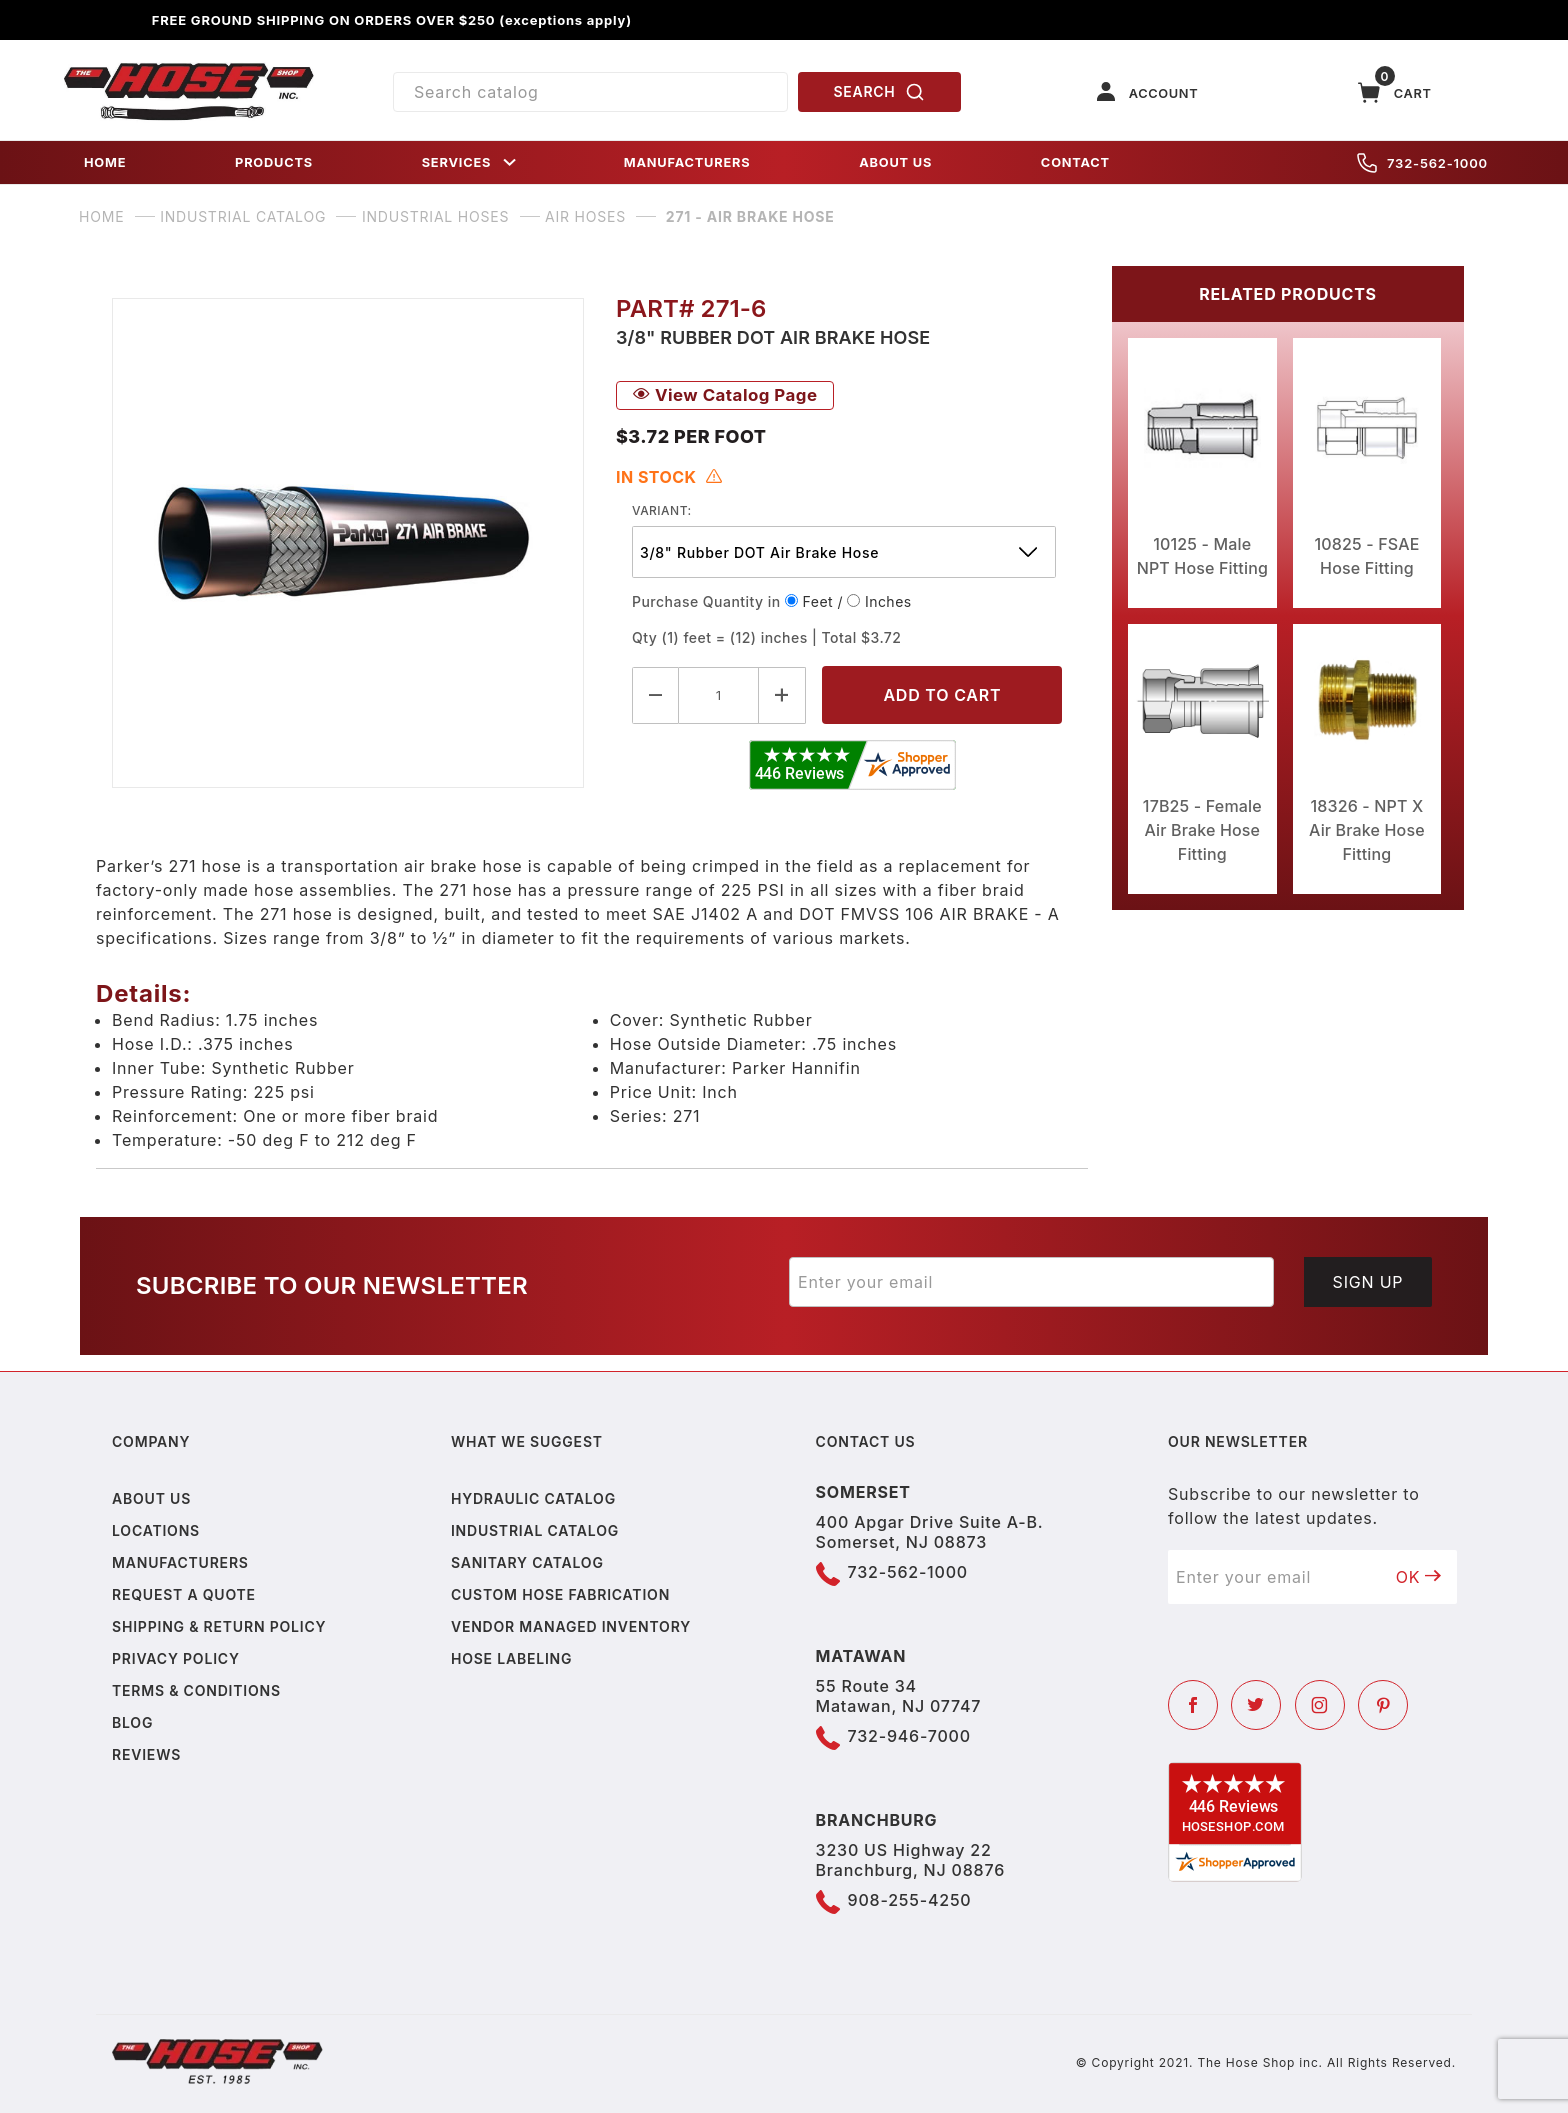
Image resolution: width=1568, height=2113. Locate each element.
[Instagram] (1320, 1705)
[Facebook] (1193, 1705)
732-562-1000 (1422, 163)
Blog (132, 1722)
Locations (156, 1530)
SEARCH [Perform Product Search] (880, 92)
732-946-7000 (909, 1736)
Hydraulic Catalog (533, 1498)
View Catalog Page (725, 395)
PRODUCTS (274, 162)
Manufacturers (180, 1562)
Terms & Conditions (196, 1690)
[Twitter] (1256, 1705)
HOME (105, 162)
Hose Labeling (511, 1658)
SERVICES (471, 162)
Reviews (146, 1754)
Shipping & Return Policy (219, 1626)
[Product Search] (590, 92)
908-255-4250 (910, 1900)
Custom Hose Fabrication (560, 1594)
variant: (662, 510)
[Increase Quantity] (782, 695)
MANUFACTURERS (687, 162)
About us (151, 1498)
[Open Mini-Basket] (1395, 92)
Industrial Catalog (535, 1530)
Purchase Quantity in (706, 601)
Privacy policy (176, 1658)
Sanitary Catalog (527, 1562)
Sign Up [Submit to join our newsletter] (1368, 1282)
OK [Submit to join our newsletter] (1419, 1577)
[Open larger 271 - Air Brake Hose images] (348, 543)
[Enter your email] (1031, 1282)
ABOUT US (895, 162)
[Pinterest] (1383, 1705)
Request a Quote (184, 1594)
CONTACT (1075, 162)
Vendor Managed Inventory (571, 1626)
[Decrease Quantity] (655, 695)
